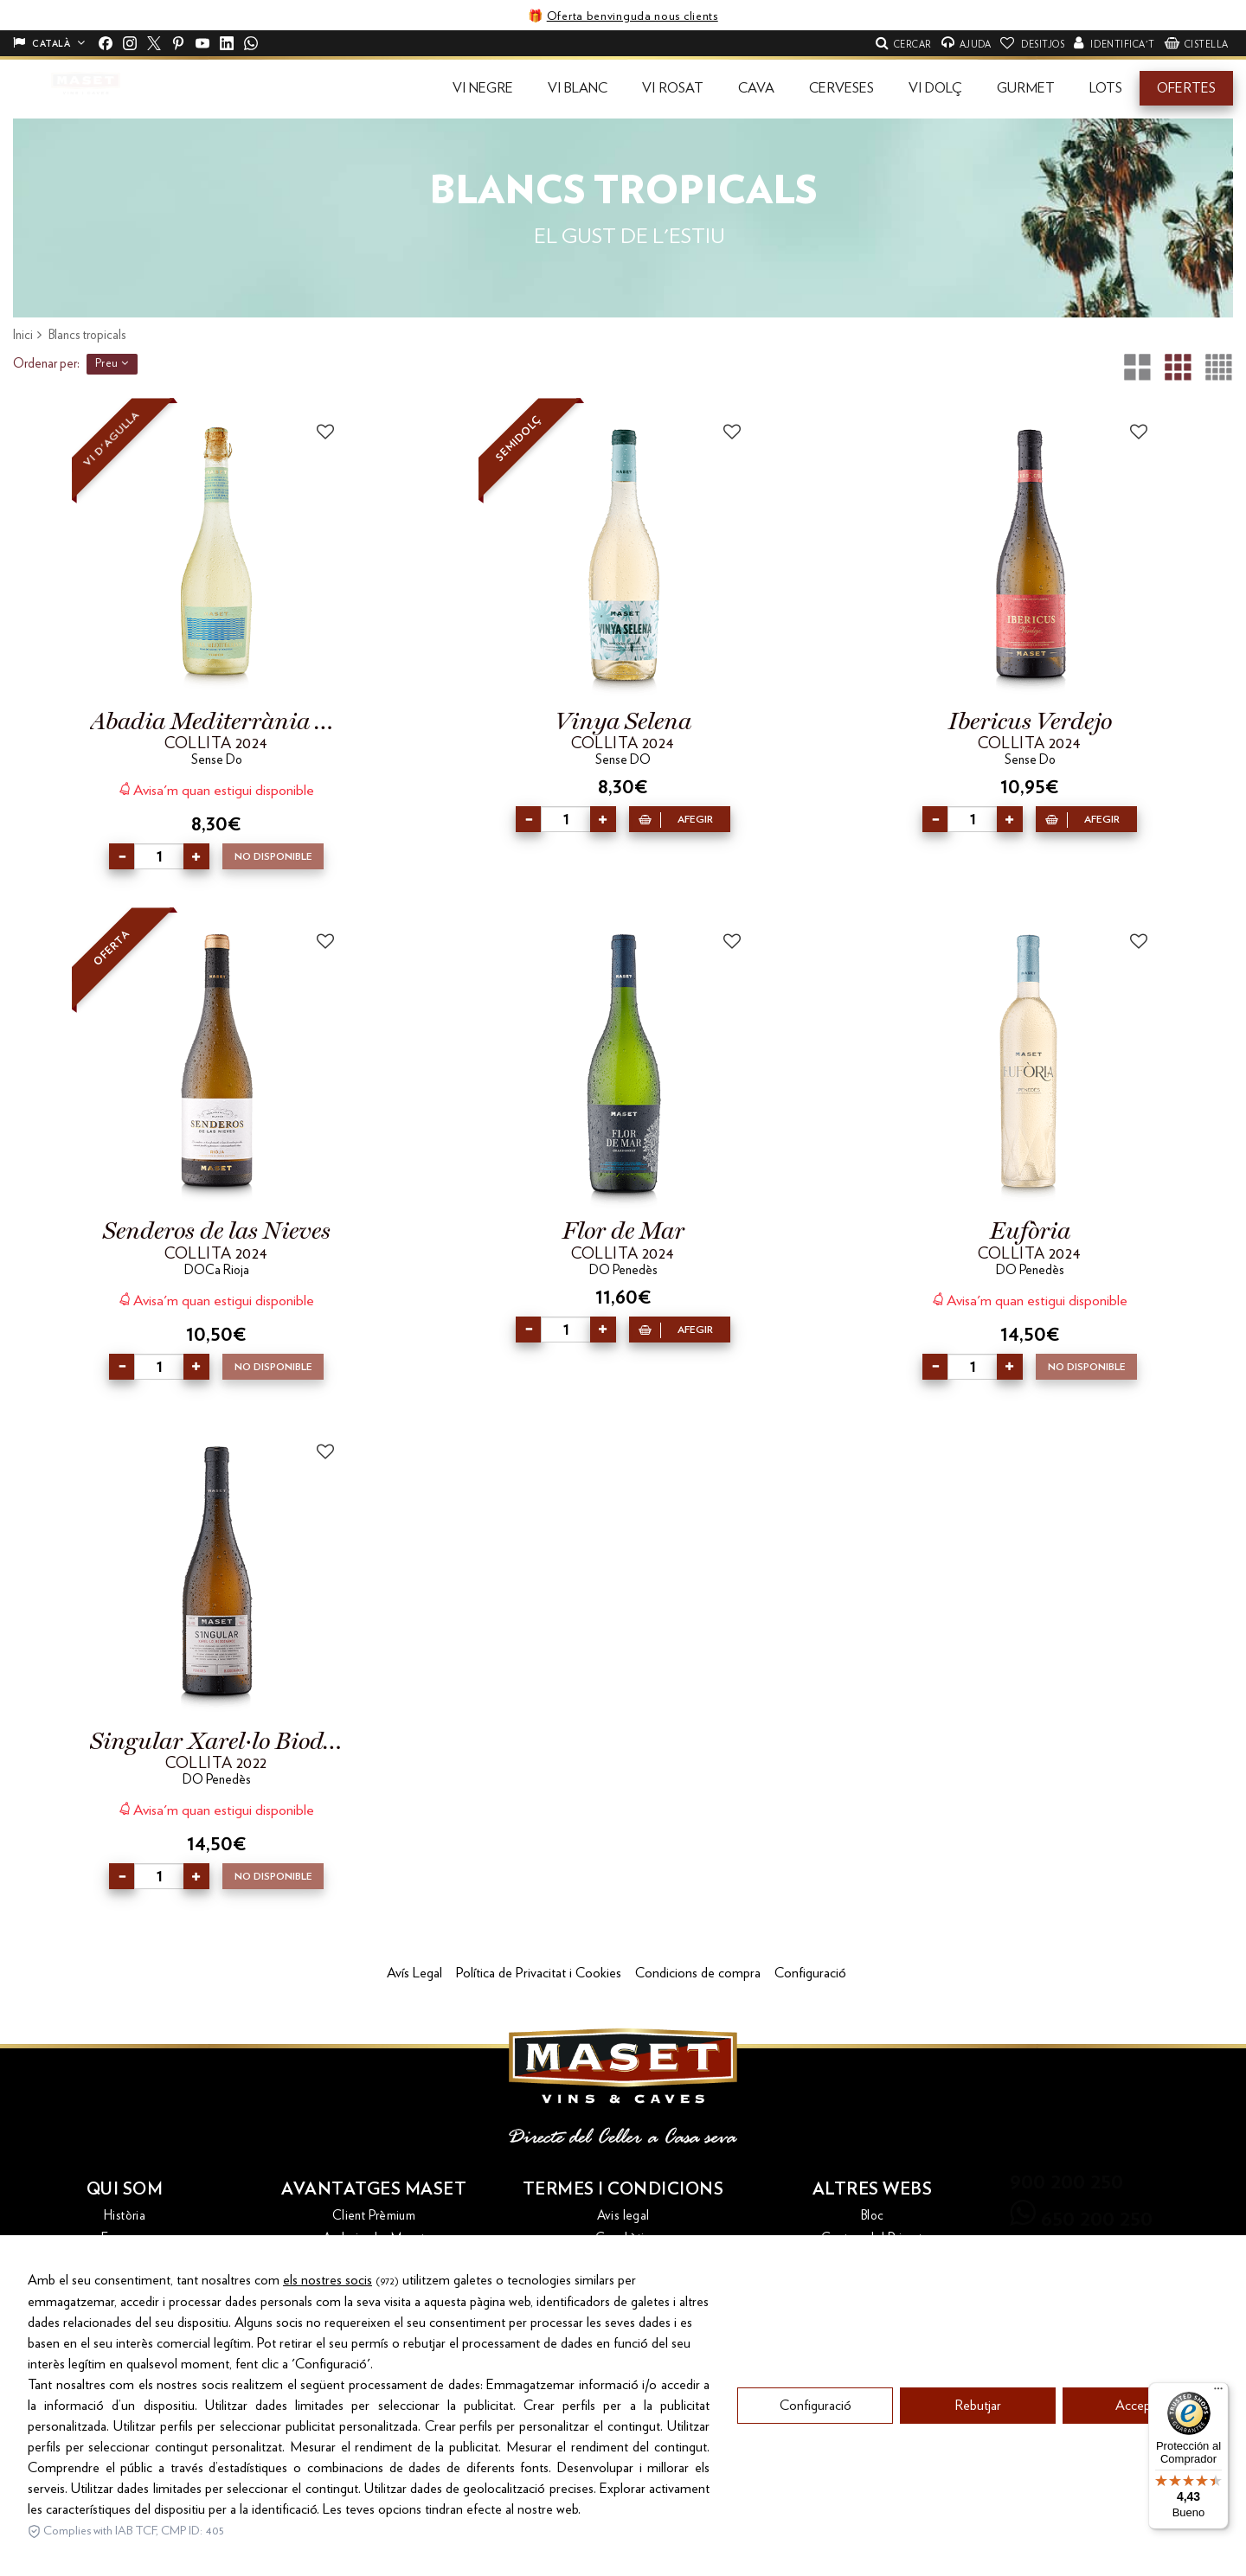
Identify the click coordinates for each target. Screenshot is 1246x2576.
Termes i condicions (623, 2189)
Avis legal (623, 2215)
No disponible (273, 856)
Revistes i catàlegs (373, 2350)
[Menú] (1218, 2392)
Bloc (872, 2215)
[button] (482, 88)
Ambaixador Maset (374, 2238)
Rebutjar (977, 2527)
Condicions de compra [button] (698, 1973)
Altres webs (872, 2189)
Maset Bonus (373, 2305)
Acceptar (1140, 2527)
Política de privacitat (623, 2350)
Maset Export (873, 2260)
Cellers (125, 2260)
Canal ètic (623, 2238)
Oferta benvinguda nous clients (632, 16)
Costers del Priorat (871, 2238)
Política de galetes (622, 2328)
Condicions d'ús (623, 2260)
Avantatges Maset (373, 2189)
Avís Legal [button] (414, 1973)
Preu (112, 363)
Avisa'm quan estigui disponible (216, 789)
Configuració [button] (810, 1973)
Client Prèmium (373, 2215)
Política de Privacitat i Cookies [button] (538, 1973)
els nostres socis (327, 2402)
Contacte (125, 2283)
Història (124, 2215)
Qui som (125, 2189)
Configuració (815, 2527)
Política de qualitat (623, 2305)
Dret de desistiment (623, 2283)
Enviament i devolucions (374, 2283)
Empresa (125, 2238)
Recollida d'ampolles (374, 2328)
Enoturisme (374, 2260)
